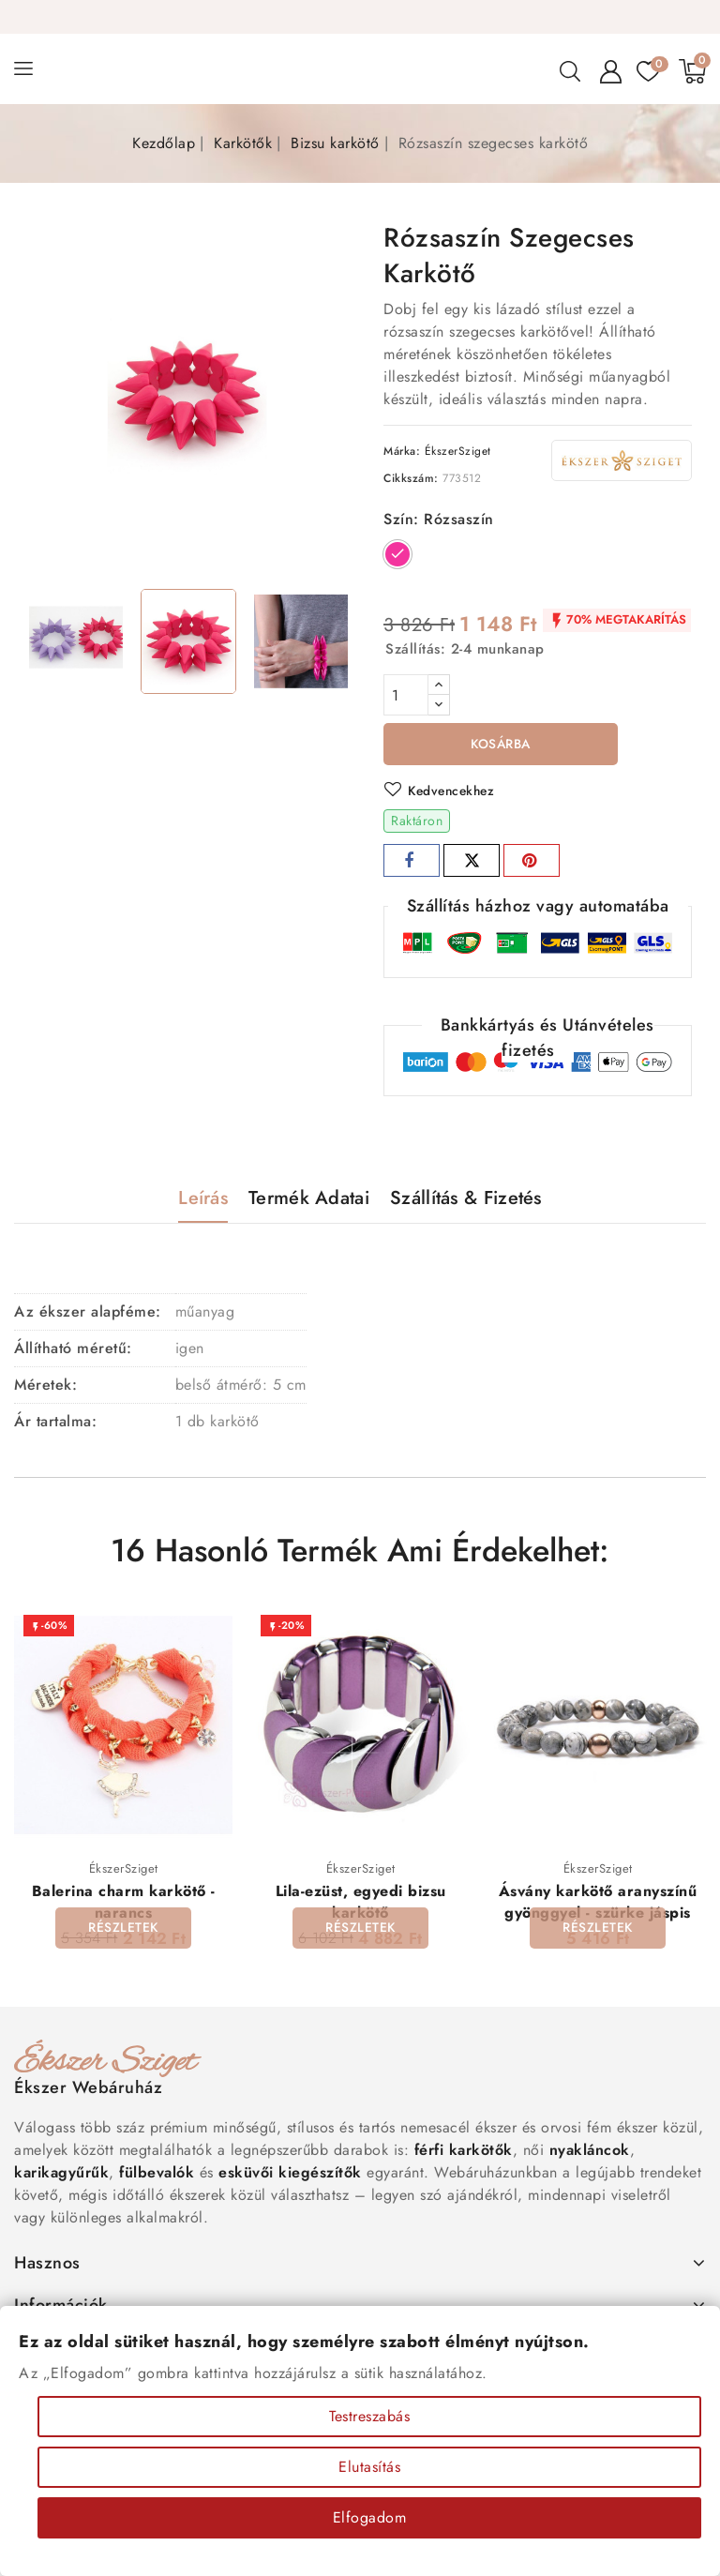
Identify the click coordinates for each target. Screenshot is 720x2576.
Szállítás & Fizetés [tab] (466, 1199)
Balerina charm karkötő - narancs (124, 1903)
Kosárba (501, 744)
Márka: (401, 451)
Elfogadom (370, 2517)
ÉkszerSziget (458, 451)
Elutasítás (369, 2467)
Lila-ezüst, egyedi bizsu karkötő (361, 1903)
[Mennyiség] (405, 695)
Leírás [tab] (203, 1199)
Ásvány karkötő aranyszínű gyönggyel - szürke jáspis (598, 1903)
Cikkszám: (411, 478)
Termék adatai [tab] (308, 1199)
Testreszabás (369, 2416)
